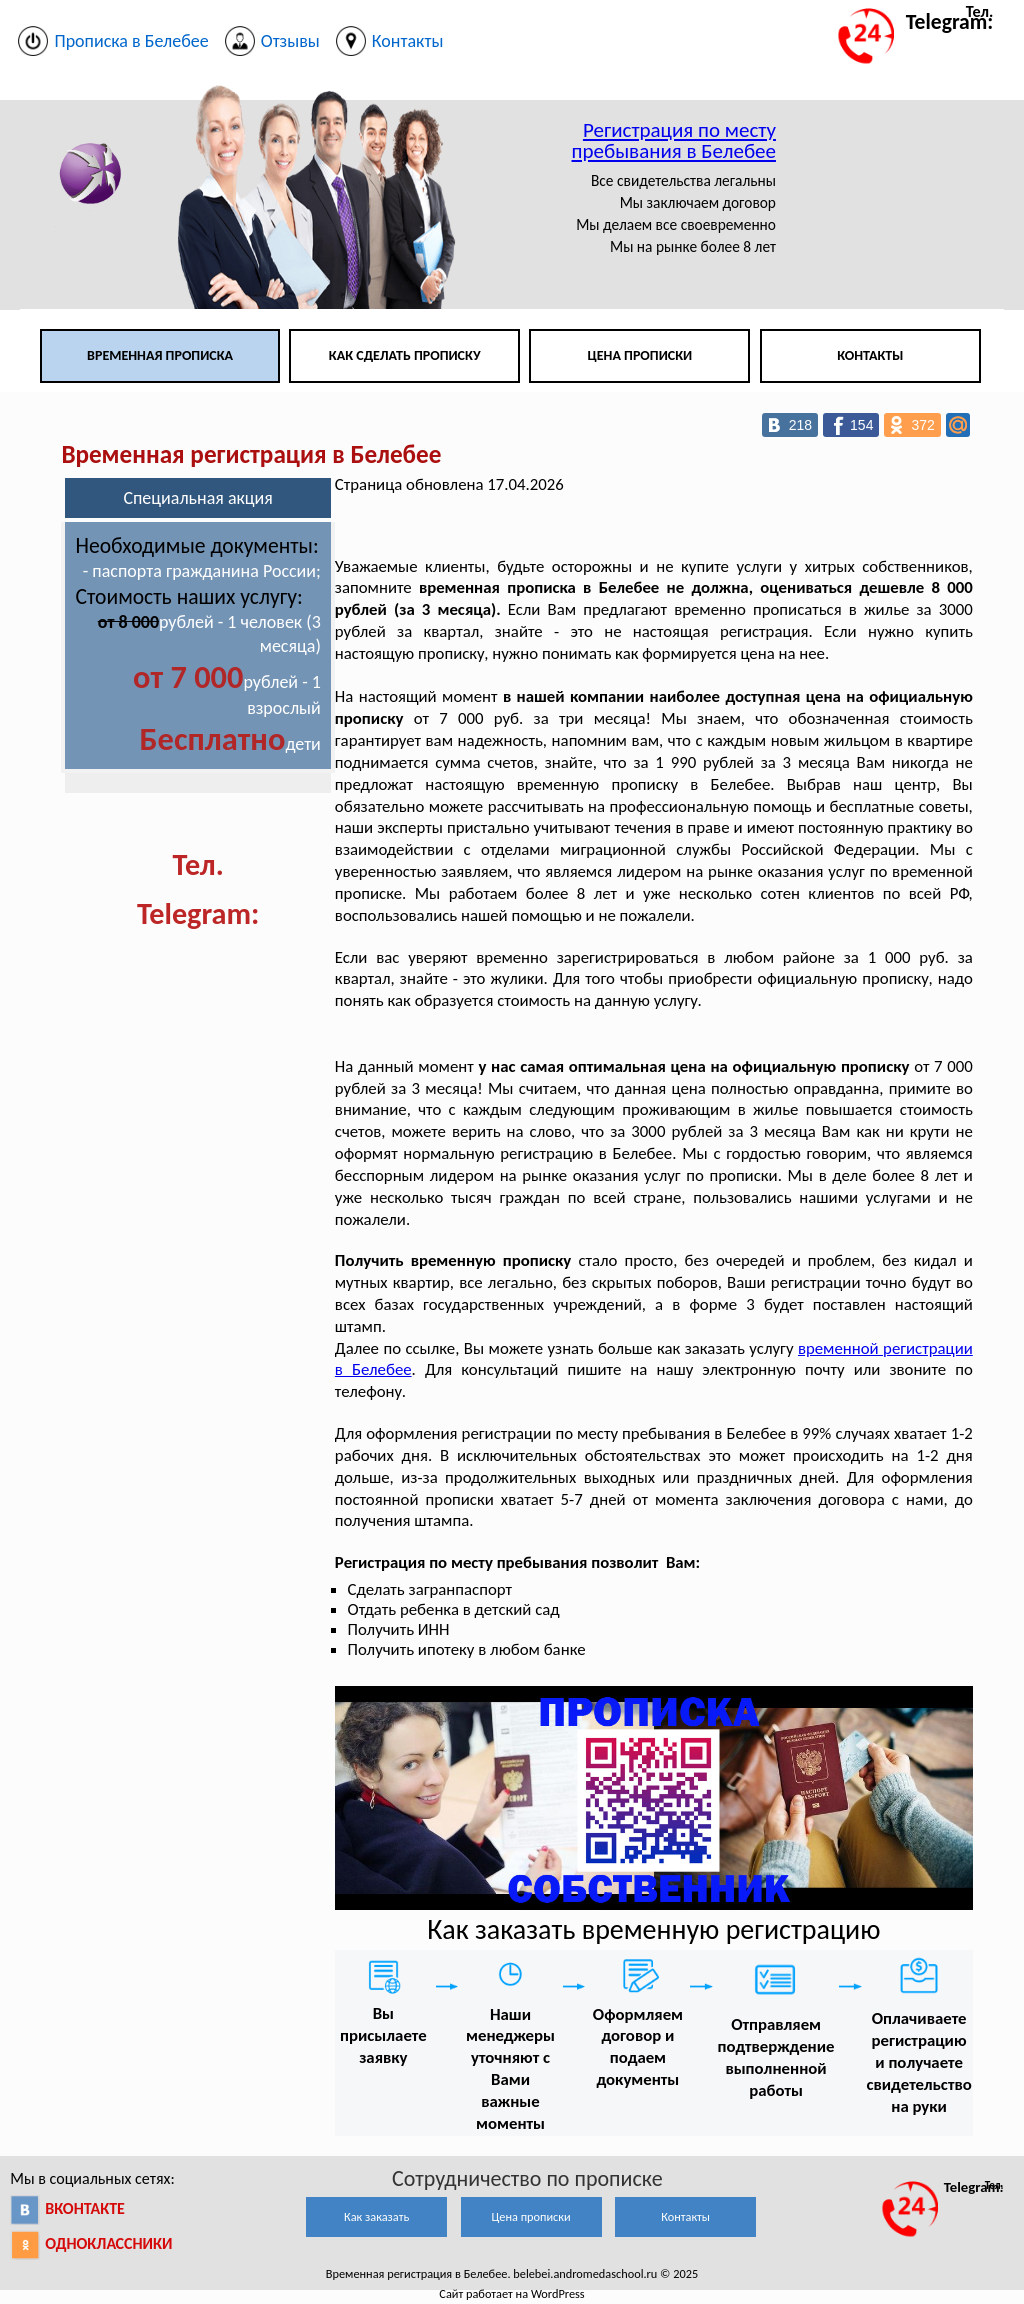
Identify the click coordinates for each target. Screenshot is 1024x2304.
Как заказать (376, 2216)
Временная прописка (160, 355)
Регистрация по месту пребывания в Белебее (674, 140)
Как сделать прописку (405, 355)
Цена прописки (640, 355)
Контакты (870, 355)
